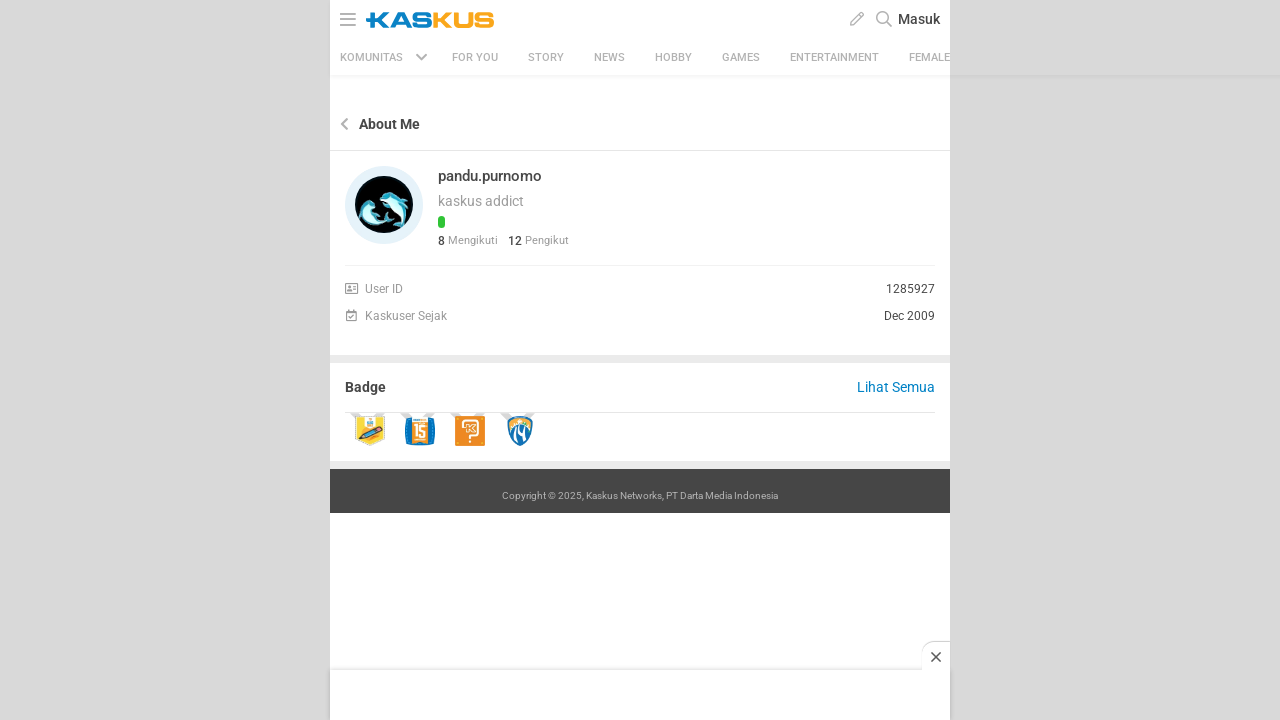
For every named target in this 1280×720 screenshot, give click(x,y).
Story (546, 57)
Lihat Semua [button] (896, 387)
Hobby (673, 57)
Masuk (919, 19)
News (609, 57)
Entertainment (834, 57)
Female (929, 57)
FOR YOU (475, 57)
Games (741, 57)
